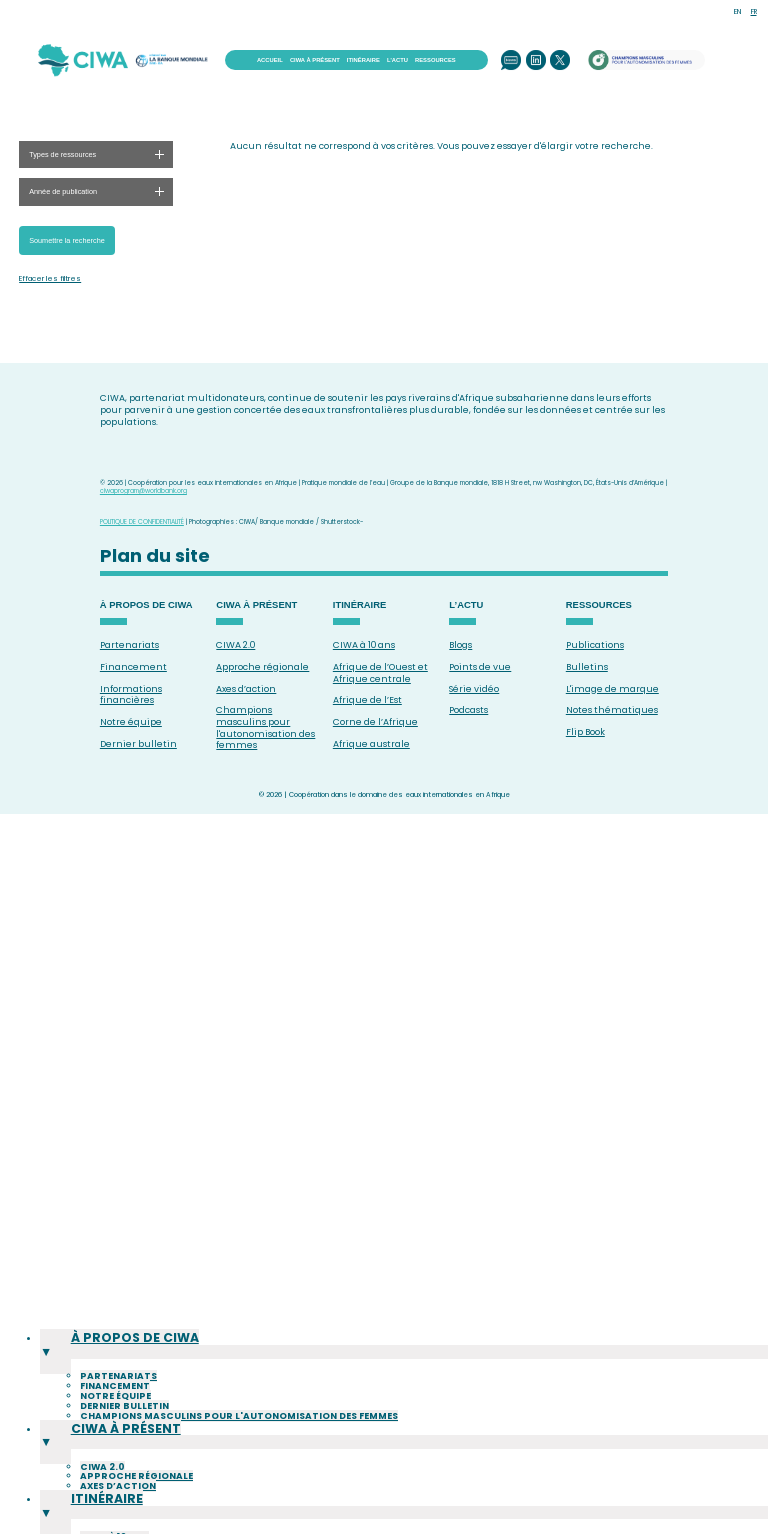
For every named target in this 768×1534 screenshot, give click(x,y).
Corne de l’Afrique (375, 722)
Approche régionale (262, 667)
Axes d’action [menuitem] (118, 1497)
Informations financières (131, 695)
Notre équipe (131, 722)
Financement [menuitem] (115, 1418)
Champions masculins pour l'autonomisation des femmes (265, 727)
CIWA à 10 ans (364, 645)
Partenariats (129, 645)
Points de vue (480, 667)
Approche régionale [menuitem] (136, 1487)
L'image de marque (612, 689)
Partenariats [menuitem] (118, 1408)
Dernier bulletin (138, 744)
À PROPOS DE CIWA (146, 605)
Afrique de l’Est (367, 700)
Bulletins (587, 667)
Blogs (460, 645)
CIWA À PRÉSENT (315, 60)
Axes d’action (246, 689)
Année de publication (63, 191)
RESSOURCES (435, 60)
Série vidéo (474, 689)
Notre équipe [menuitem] (115, 1428)
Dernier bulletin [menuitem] (124, 1438)
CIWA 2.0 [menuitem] (102, 1477)
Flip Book (585, 732)
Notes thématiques (612, 710)
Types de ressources (62, 154)
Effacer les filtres (50, 279)
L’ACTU (397, 60)
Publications (595, 645)
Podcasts (468, 710)
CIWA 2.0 (235, 645)
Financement (133, 667)
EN (737, 11)
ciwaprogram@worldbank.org (143, 490)
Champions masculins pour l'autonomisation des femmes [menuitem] (239, 1447)
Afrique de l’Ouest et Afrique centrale (380, 673)
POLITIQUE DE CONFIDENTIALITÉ (142, 521)
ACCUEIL (270, 60)
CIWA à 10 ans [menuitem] (114, 1527)
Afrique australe (371, 744)
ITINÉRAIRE (363, 60)
